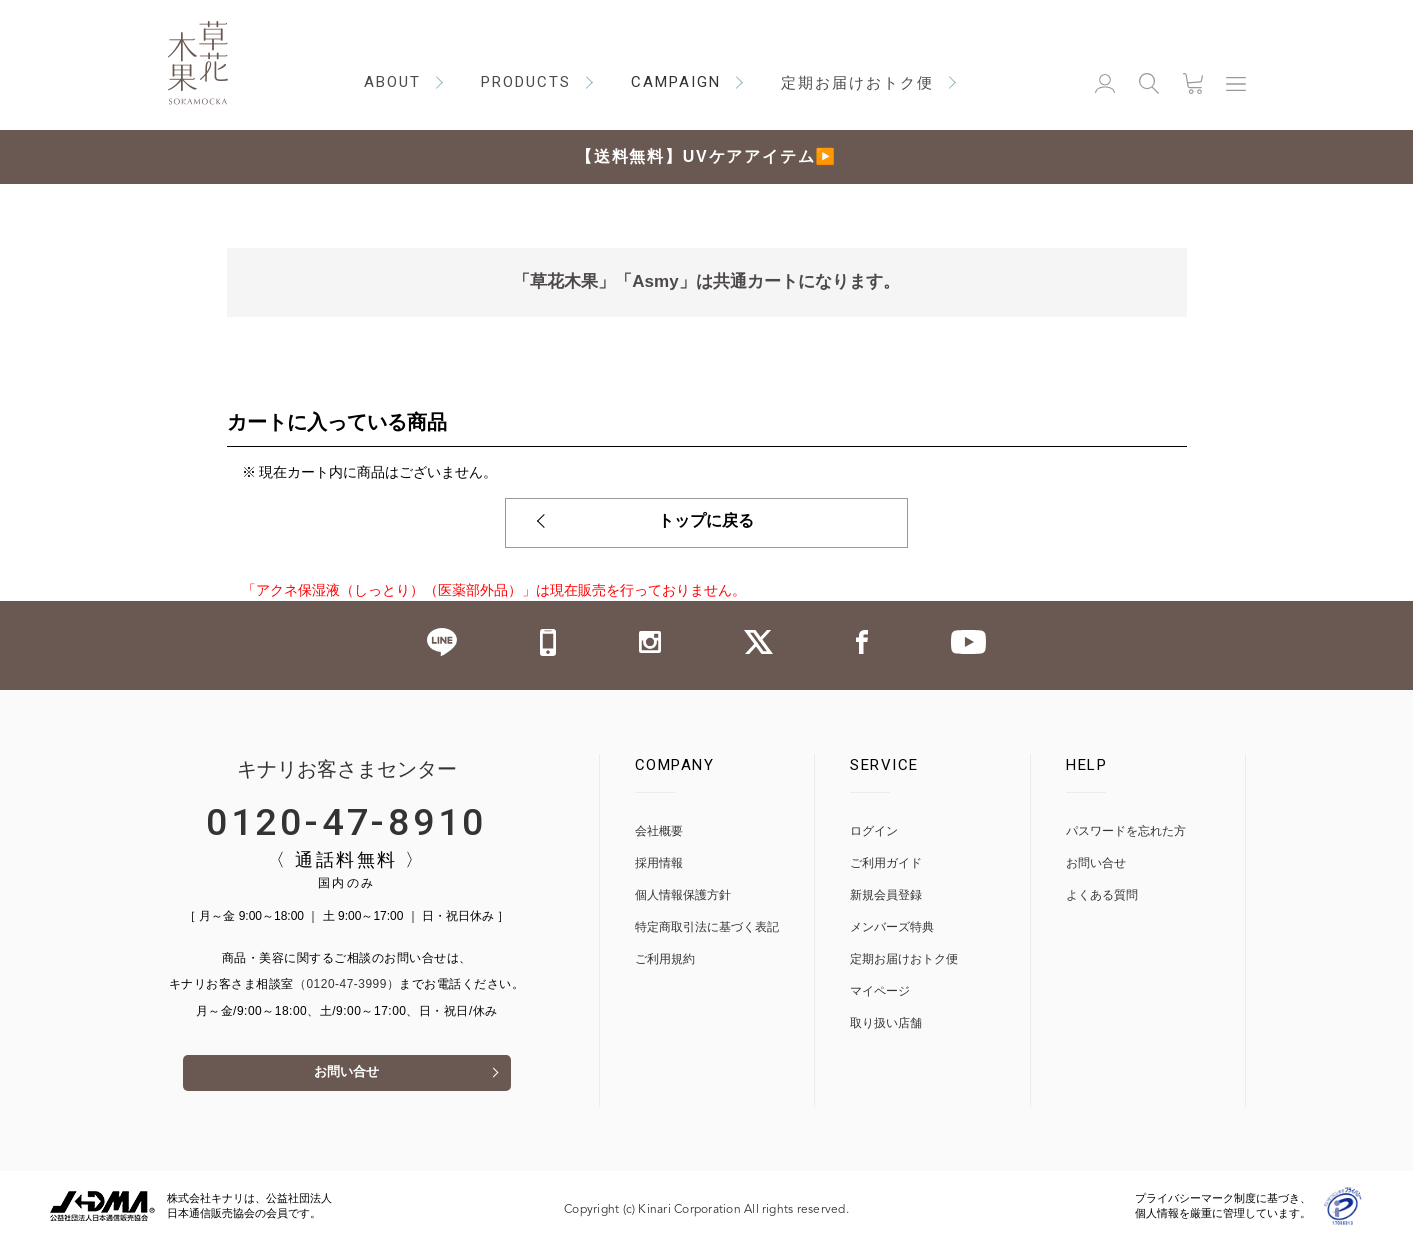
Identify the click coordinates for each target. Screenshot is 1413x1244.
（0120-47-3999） (347, 985)
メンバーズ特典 (892, 927)
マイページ (880, 991)
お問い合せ (347, 1075)
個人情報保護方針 (683, 895)
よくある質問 (1102, 895)
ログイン (874, 831)
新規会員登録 (886, 895)
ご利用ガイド (886, 863)
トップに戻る (707, 523)
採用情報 (659, 863)
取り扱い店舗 (886, 1023)
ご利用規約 (665, 959)
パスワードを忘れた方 (1126, 831)
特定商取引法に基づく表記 (707, 927)
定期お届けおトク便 (904, 959)
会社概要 (659, 831)
